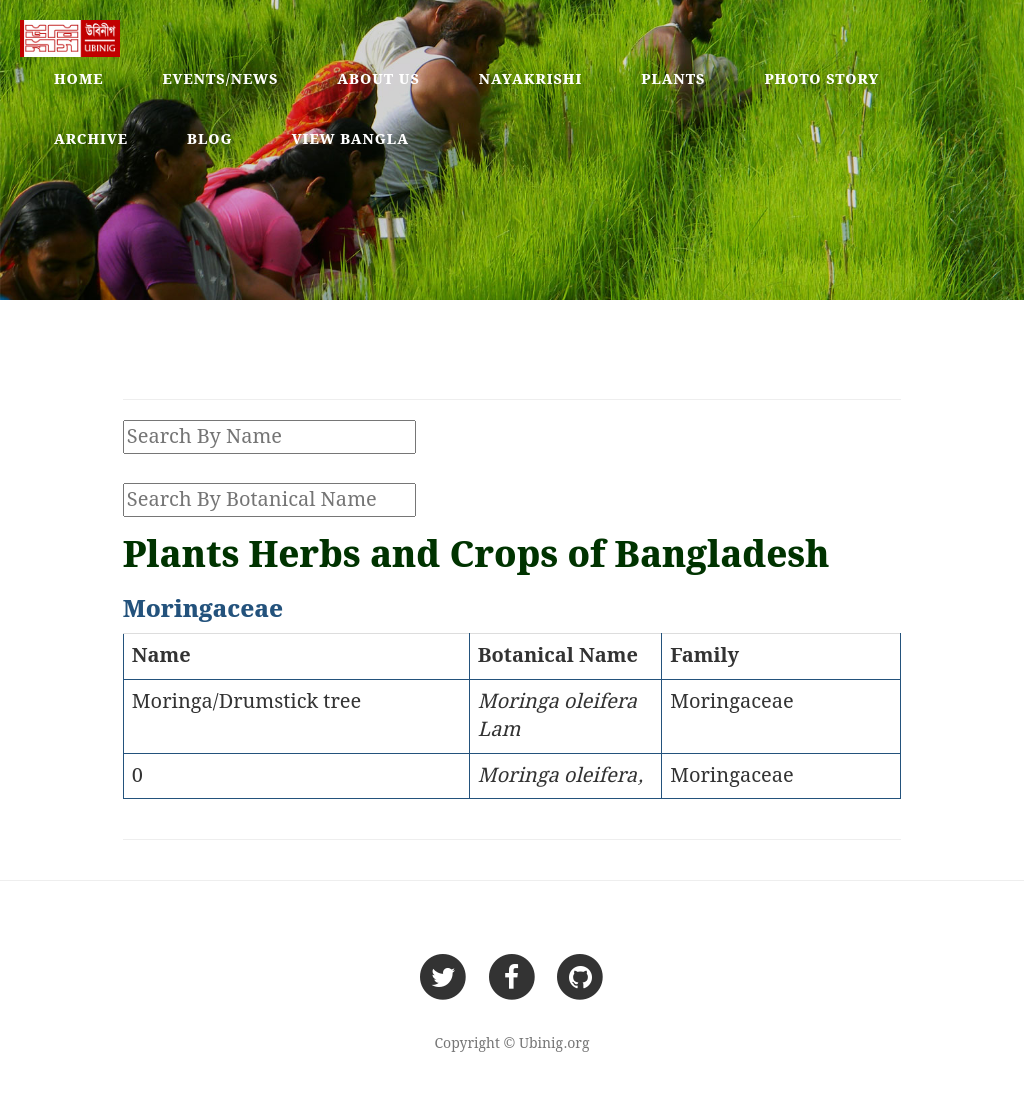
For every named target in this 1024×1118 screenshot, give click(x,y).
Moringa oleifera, (561, 776)
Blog (210, 140)
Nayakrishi (530, 80)
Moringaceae (732, 702)
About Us (378, 80)
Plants (673, 80)
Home (79, 80)
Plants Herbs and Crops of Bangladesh (476, 556)
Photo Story (821, 80)
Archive (91, 140)
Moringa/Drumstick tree (246, 702)
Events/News (221, 80)
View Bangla (350, 140)
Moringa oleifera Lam (557, 716)
